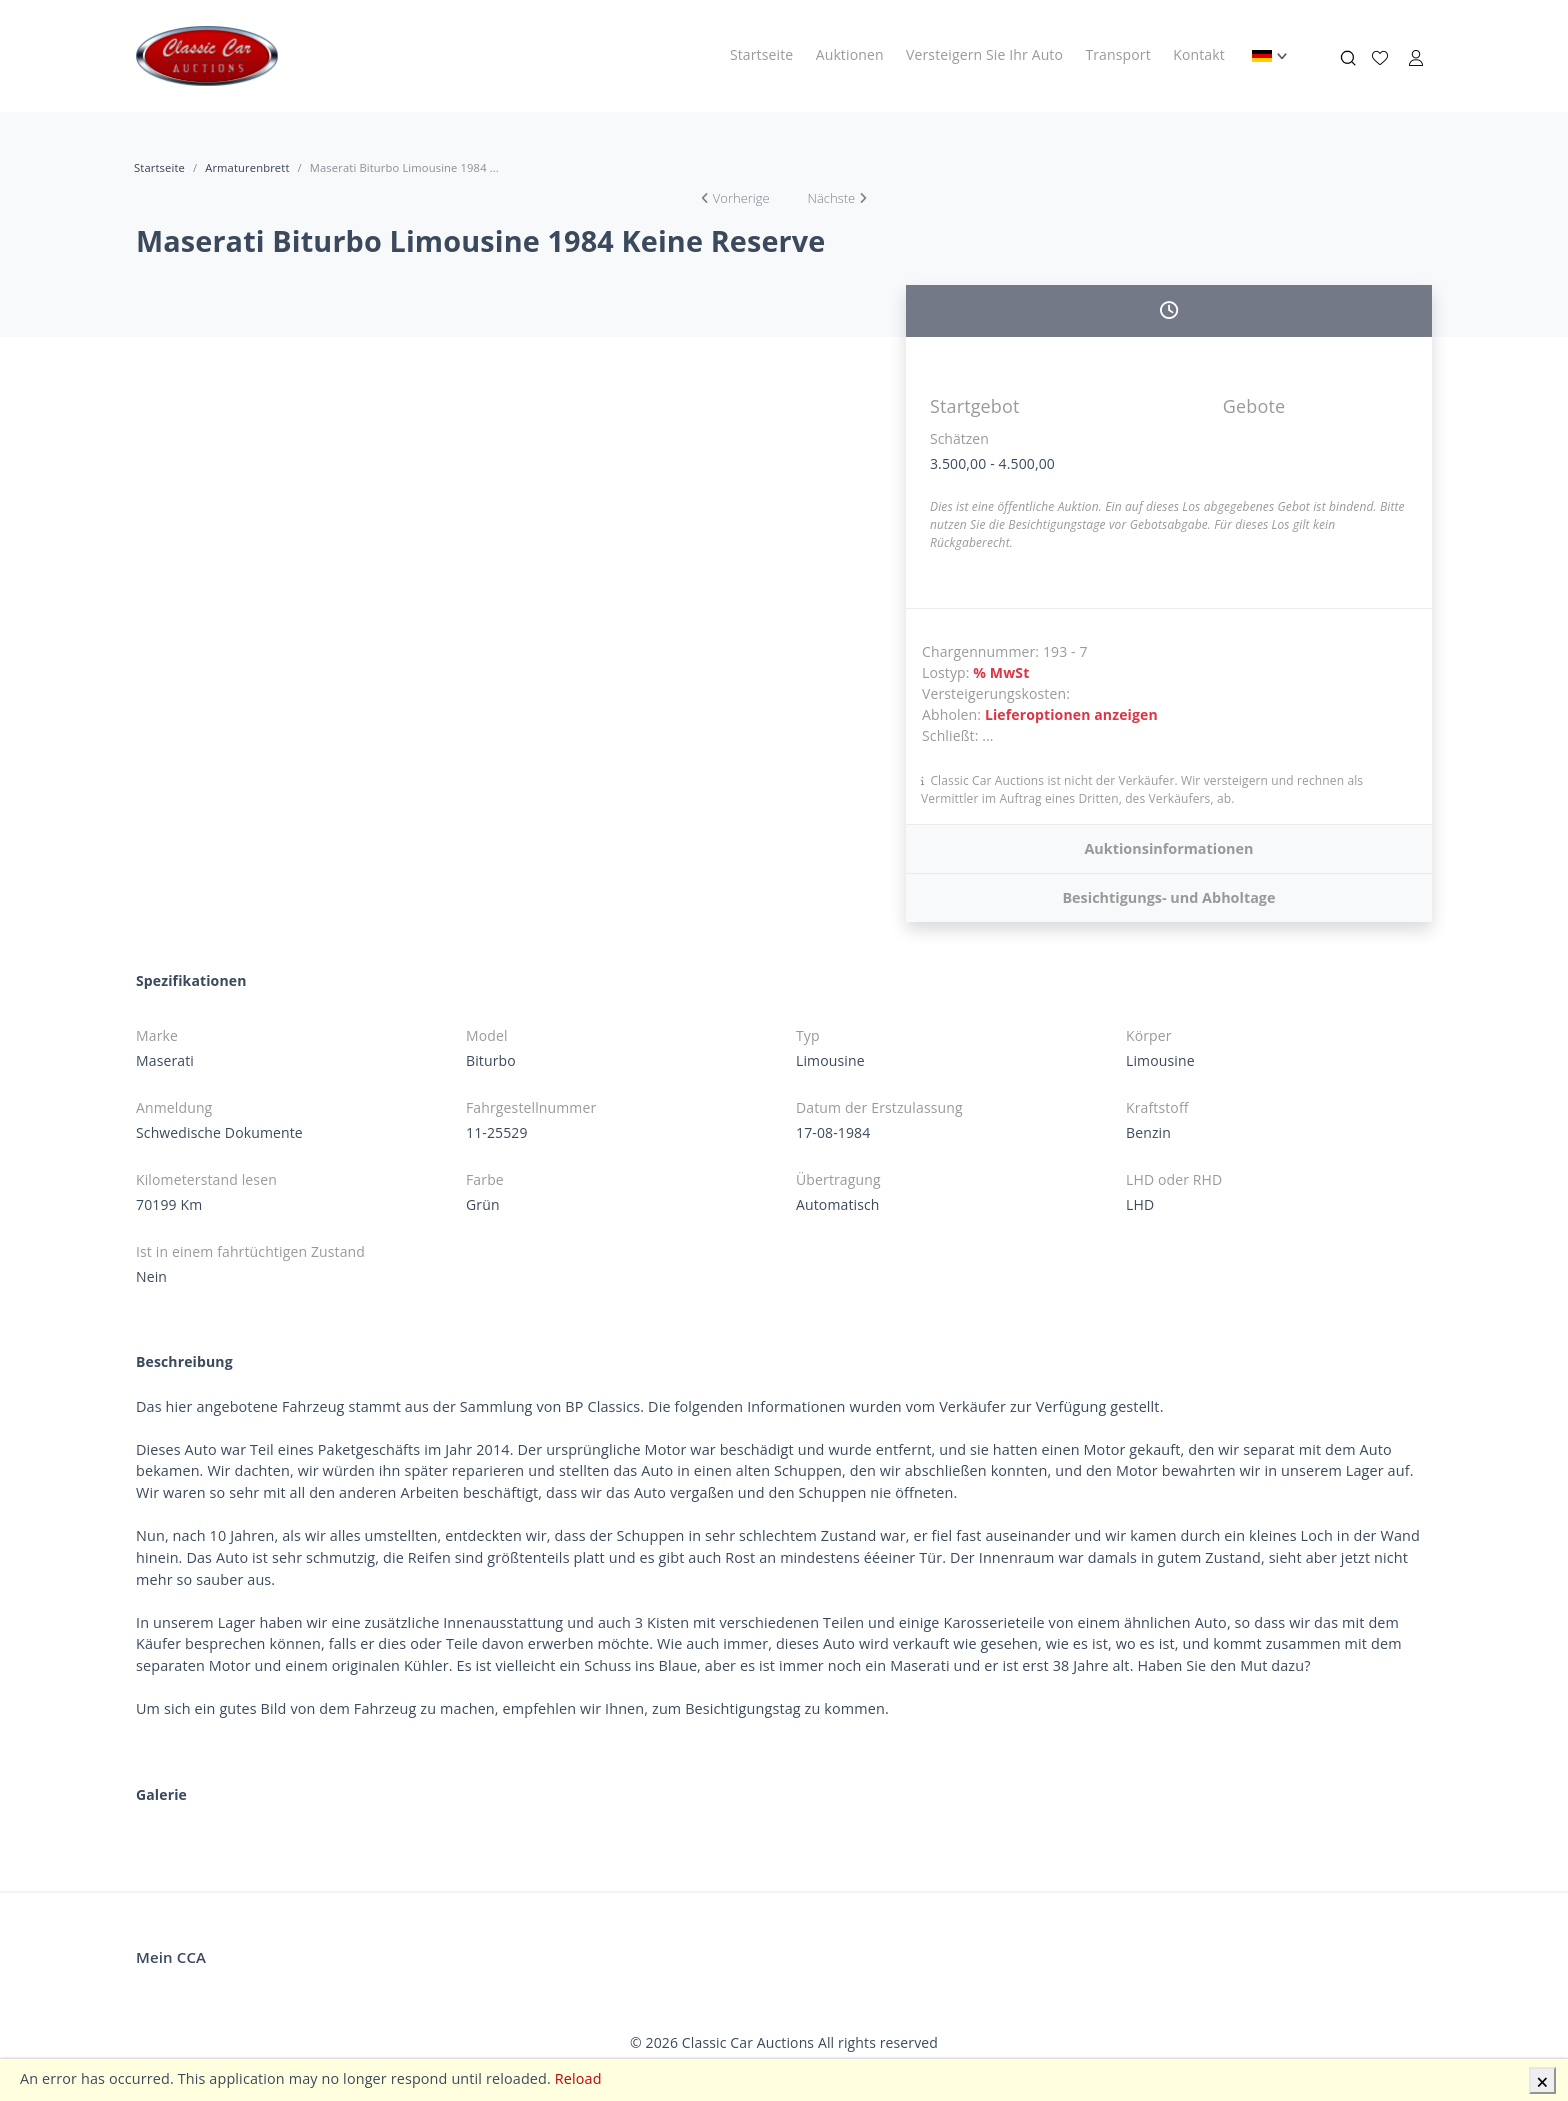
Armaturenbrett (247, 167)
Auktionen (850, 54)
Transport (1117, 54)
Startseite (761, 54)
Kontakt (1199, 54)
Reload (578, 2078)
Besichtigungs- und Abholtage (1168, 897)
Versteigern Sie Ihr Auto (984, 54)
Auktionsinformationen (1168, 848)
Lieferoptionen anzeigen (1071, 714)
